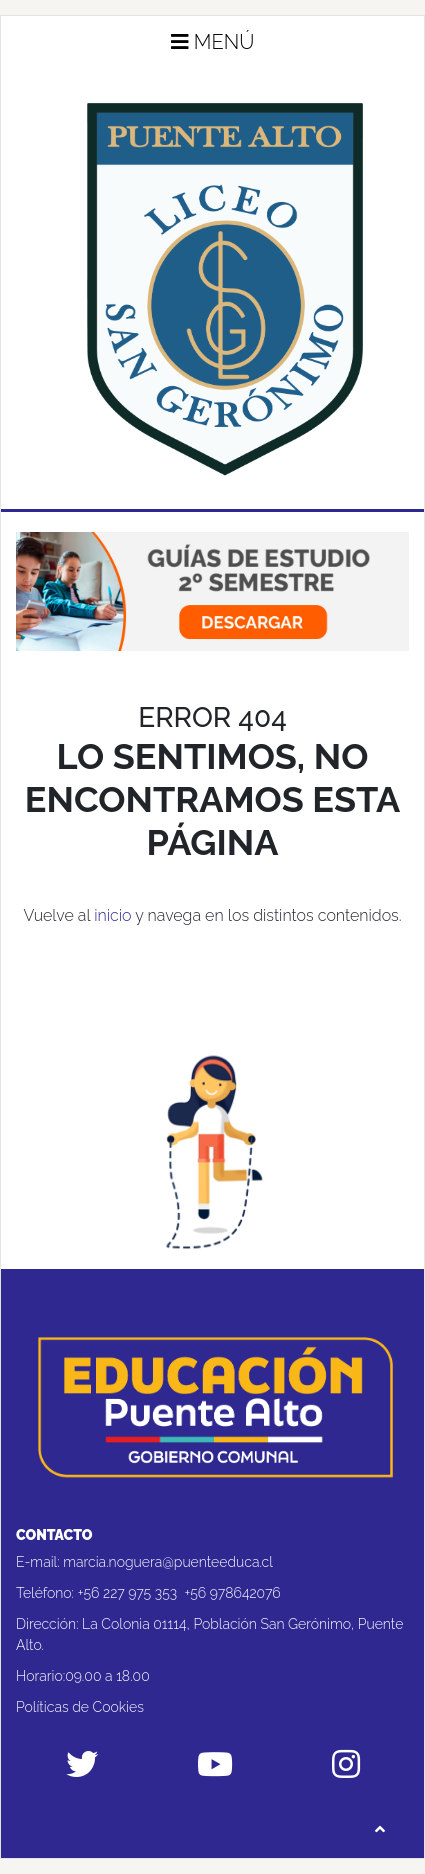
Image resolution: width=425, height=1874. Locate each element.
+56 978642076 (232, 1593)
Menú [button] (213, 42)
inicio (112, 915)
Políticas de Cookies (80, 1707)
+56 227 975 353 (128, 1593)
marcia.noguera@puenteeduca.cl (168, 1562)
